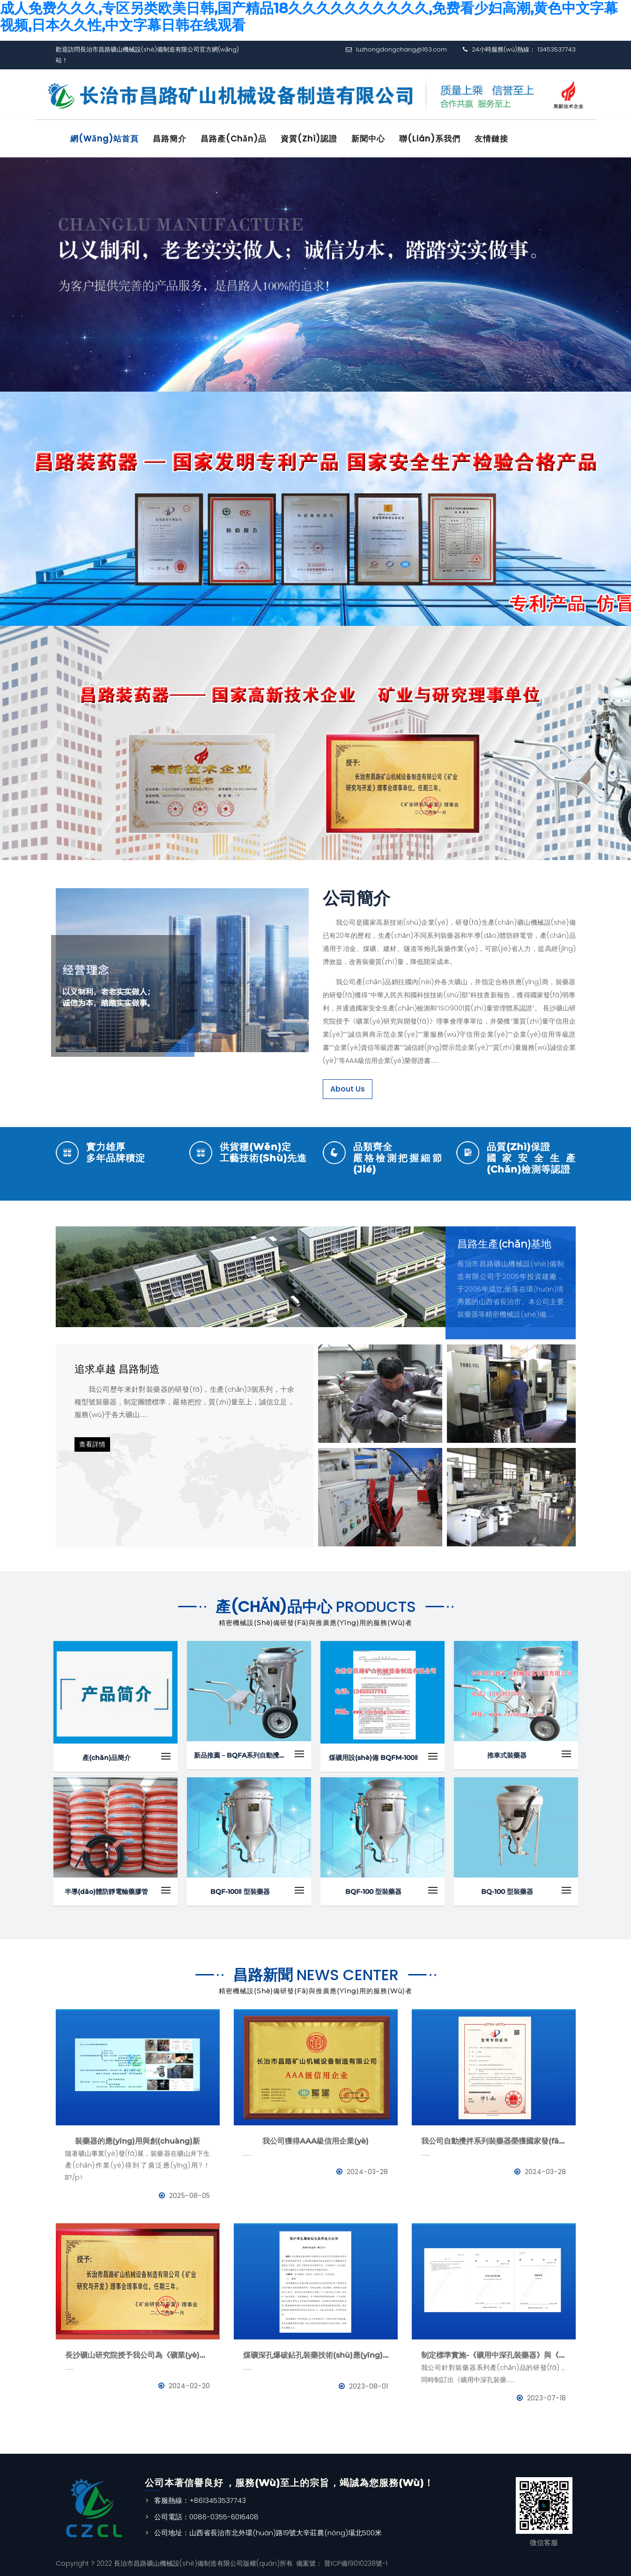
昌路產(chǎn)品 (235, 138)
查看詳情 (92, 1443)
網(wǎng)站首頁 (105, 138)
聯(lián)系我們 (432, 138)
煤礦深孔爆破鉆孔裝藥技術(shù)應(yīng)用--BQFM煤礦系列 (315, 2355)
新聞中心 (370, 138)
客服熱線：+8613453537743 (200, 2500)
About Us (347, 1088)
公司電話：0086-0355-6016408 (206, 2516)
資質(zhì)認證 (310, 138)
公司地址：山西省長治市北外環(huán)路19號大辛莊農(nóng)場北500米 (268, 2533)
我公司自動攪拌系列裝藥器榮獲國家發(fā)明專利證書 (493, 2140)
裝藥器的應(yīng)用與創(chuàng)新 (137, 2140)
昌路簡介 (170, 138)
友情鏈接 (495, 138)
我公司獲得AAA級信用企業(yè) (315, 2140)
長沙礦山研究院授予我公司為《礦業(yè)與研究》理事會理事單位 (137, 2355)
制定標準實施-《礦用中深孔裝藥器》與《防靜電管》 (493, 2355)
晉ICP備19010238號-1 (354, 2563)
